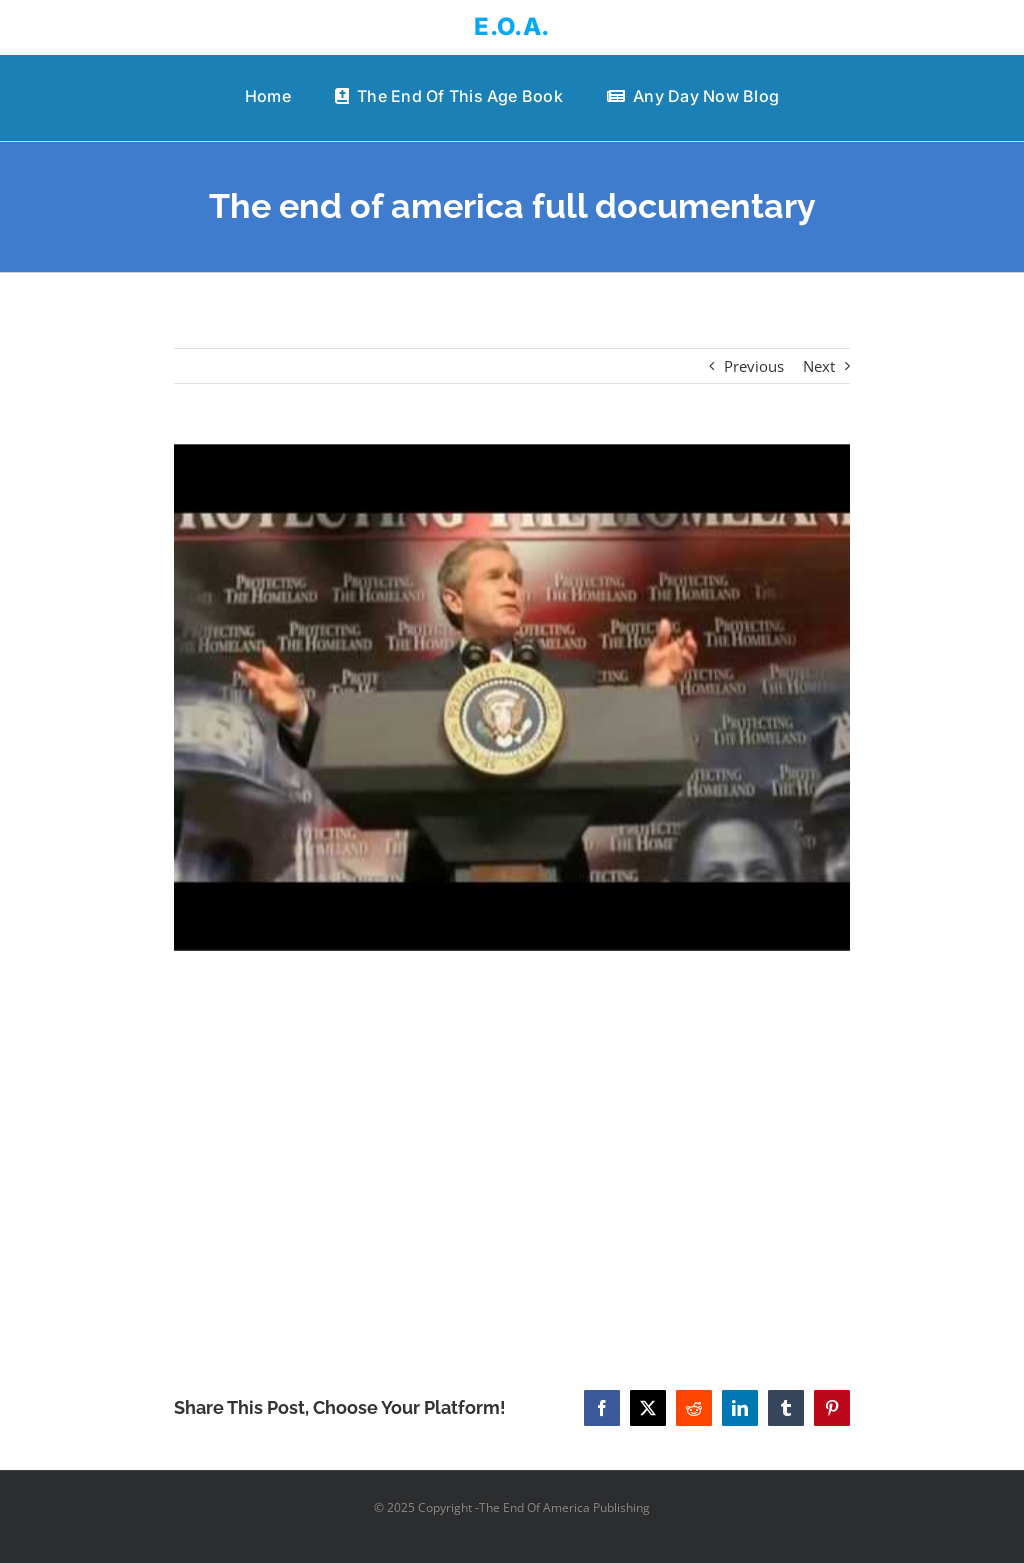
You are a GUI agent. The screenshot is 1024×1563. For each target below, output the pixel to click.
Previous (754, 366)
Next (819, 366)
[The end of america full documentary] (512, 697)
